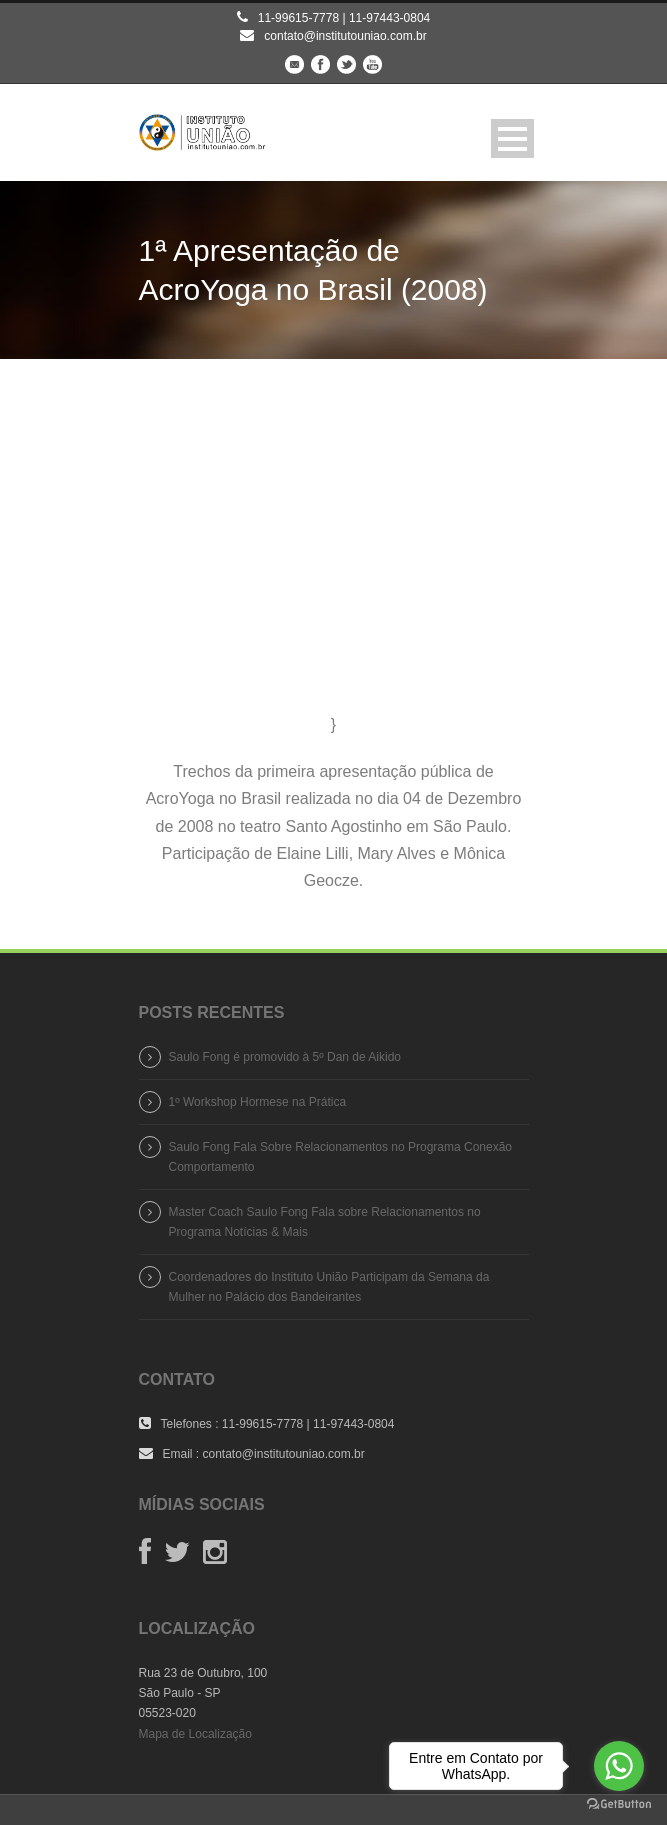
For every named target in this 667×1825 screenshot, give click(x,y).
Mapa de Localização (195, 1734)
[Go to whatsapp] (619, 1766)
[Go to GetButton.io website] (619, 1804)
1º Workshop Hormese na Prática (258, 1102)
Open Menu (512, 138)
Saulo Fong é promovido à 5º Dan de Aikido (285, 1057)
